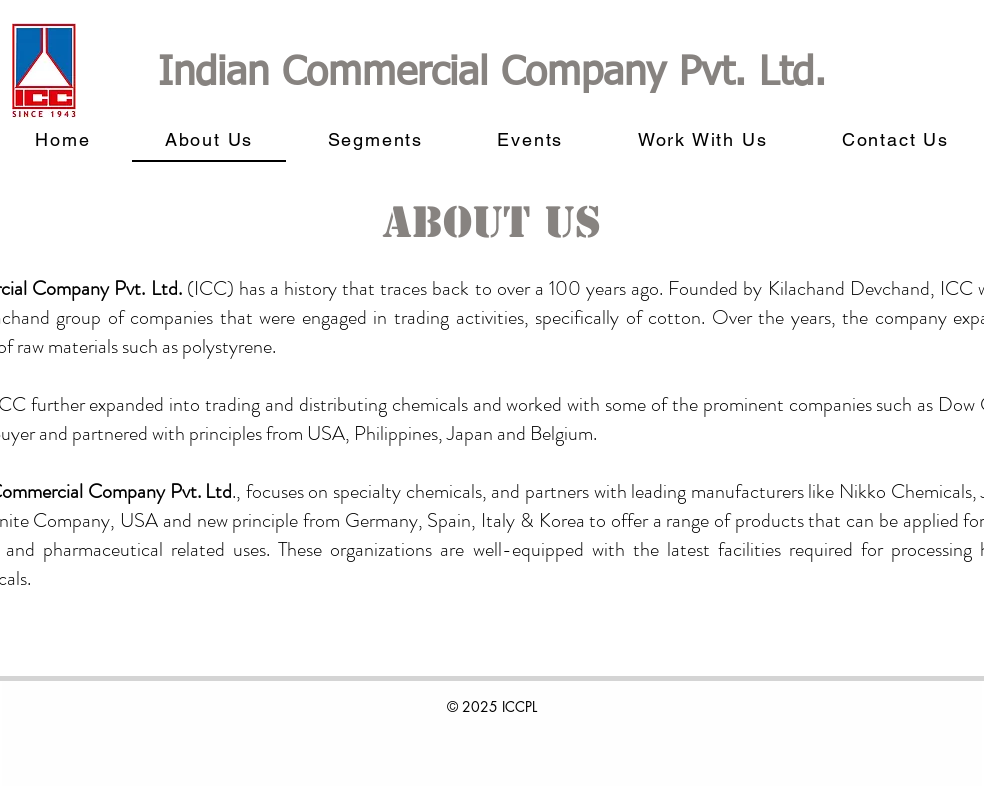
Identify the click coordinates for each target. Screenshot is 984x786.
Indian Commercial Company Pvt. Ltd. (492, 74)
